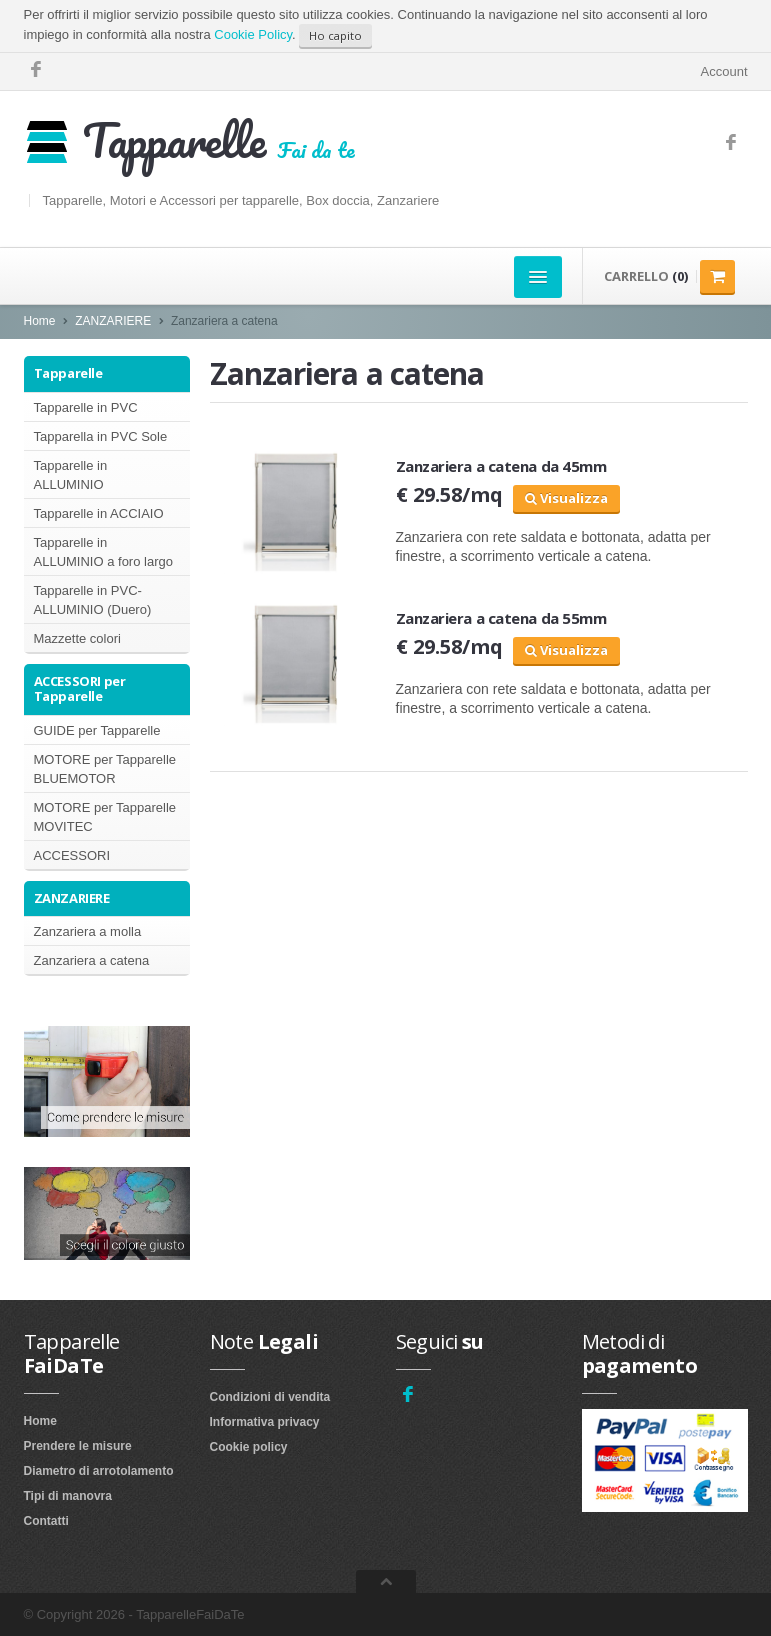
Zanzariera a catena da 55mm (501, 618)
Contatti (46, 1521)
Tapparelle (68, 373)
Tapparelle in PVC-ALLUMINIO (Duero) (93, 600)
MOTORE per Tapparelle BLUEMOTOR (105, 769)
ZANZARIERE (113, 321)
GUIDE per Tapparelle (97, 730)
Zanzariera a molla (88, 931)
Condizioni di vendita (270, 1397)
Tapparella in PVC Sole (101, 436)
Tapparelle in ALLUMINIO (71, 475)
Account (724, 71)
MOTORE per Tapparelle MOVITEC (105, 817)
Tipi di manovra (68, 1496)
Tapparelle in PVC (86, 407)
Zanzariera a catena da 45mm (501, 466)
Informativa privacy (265, 1422)
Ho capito (335, 35)
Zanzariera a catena (92, 960)
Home (40, 321)
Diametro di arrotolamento (99, 1471)
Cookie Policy (253, 34)
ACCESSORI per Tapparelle (80, 689)
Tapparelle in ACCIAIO (99, 513)
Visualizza (566, 498)
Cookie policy (249, 1447)
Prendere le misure (78, 1446)
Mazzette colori (77, 638)
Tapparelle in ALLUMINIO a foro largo (103, 552)
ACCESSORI (72, 855)
